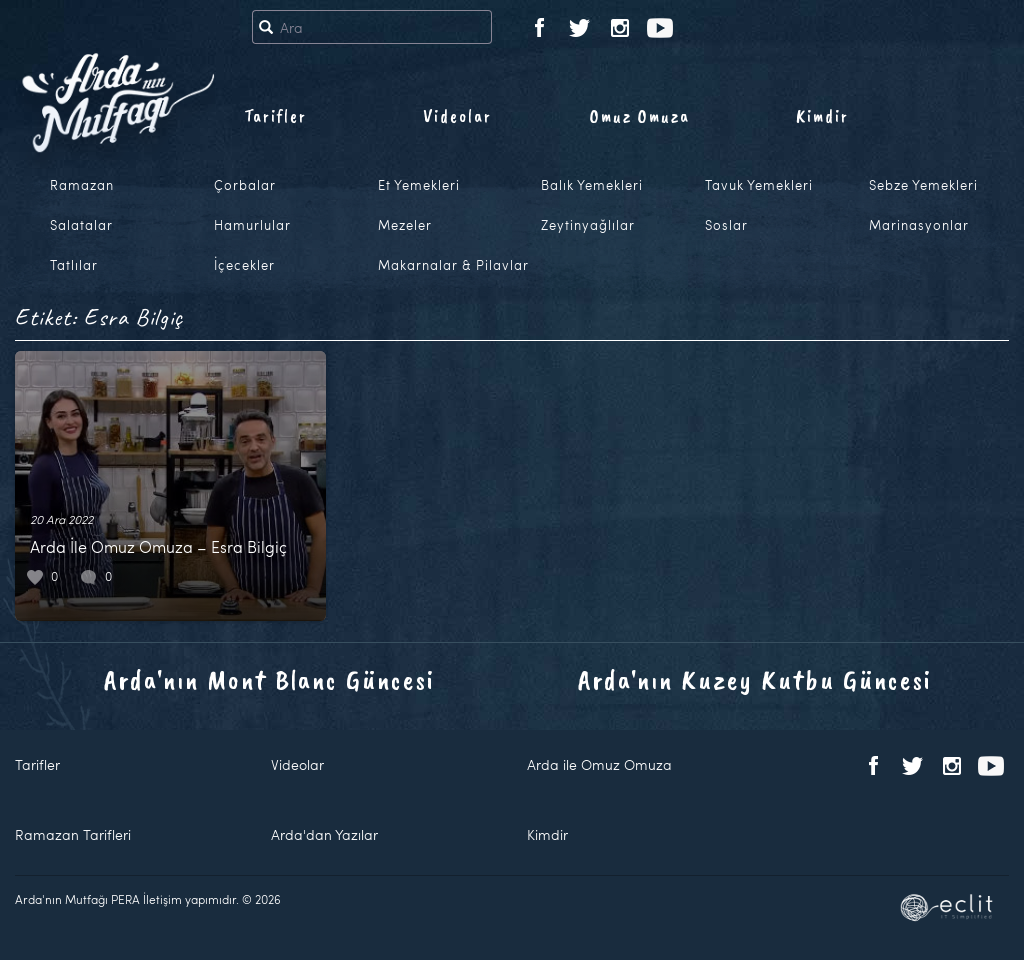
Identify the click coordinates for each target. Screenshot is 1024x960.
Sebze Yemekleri (923, 185)
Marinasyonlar (919, 225)
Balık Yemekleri (592, 185)
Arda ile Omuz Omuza (599, 764)
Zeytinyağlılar (588, 225)
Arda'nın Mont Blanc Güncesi (269, 679)
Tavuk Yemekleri (759, 185)
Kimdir (822, 116)
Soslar (726, 225)
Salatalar (81, 225)
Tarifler (275, 116)
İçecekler (244, 265)
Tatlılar (74, 265)
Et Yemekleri (419, 185)
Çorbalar (245, 185)
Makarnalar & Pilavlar (453, 265)
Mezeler (405, 225)
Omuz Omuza (640, 116)
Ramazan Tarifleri (73, 834)
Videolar (457, 116)
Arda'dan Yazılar (324, 834)
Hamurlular (252, 225)
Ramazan (82, 185)
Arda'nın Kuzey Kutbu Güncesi (755, 679)
